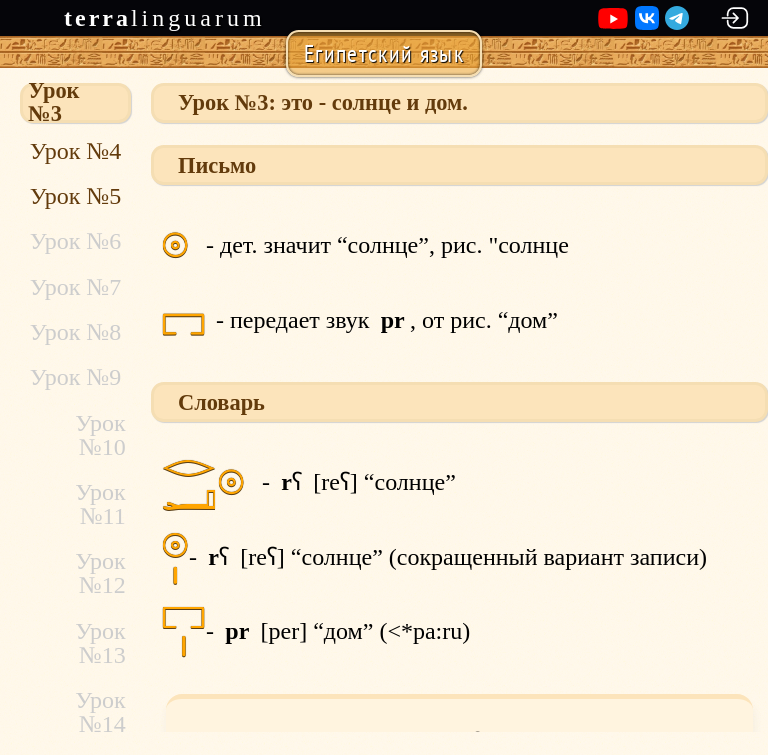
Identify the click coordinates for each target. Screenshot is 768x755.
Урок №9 (75, 377)
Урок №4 (75, 151)
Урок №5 (75, 196)
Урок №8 (75, 332)
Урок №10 (100, 435)
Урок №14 (100, 712)
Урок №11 (100, 504)
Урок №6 (75, 241)
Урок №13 (100, 643)
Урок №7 (75, 287)
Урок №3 (53, 103)
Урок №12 (100, 573)
